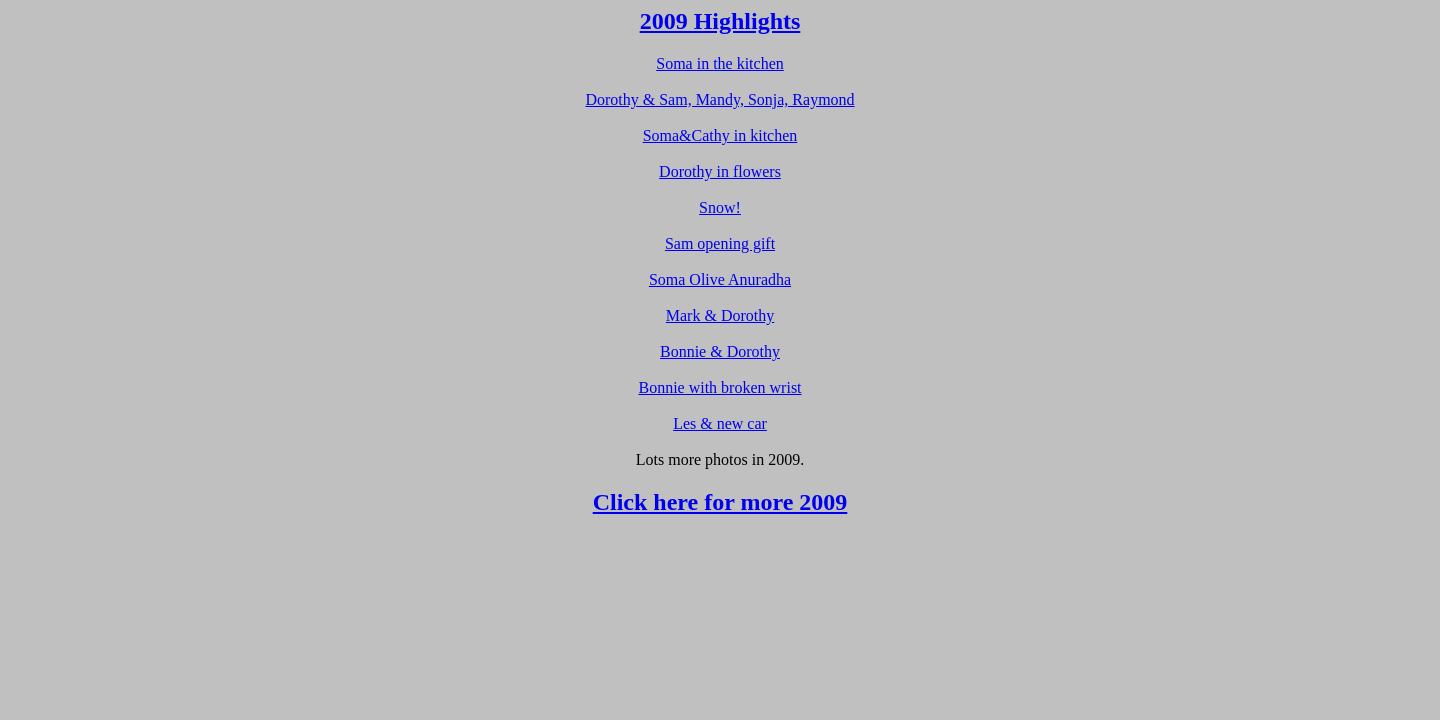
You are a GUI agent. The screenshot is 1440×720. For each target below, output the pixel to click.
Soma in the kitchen (720, 63)
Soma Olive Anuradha (720, 279)
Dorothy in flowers (720, 171)
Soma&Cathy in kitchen (720, 135)
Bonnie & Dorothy (720, 351)
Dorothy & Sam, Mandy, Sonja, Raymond (719, 99)
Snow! (720, 207)
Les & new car (720, 423)
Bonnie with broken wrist (719, 387)
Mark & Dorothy (720, 315)
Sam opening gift (720, 243)
